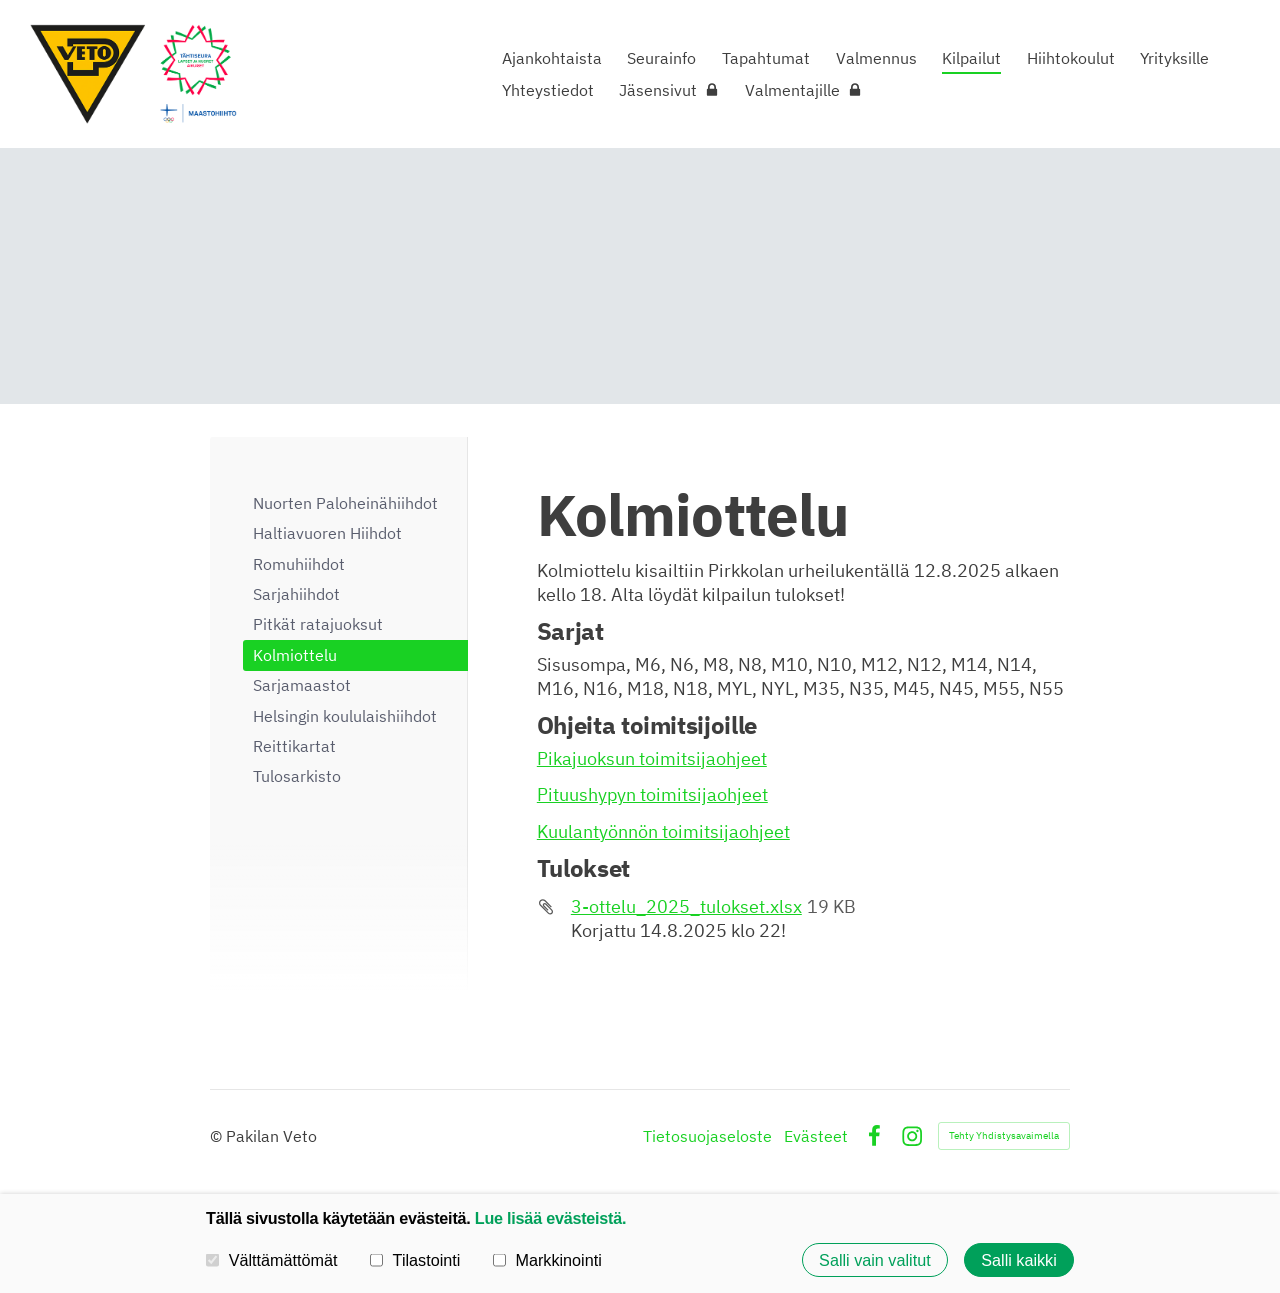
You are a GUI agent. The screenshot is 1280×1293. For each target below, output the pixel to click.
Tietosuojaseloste (707, 1136)
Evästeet (816, 1136)
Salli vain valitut (875, 1260)
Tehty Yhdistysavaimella (1004, 1135)
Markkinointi (547, 1259)
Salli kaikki (1019, 1260)
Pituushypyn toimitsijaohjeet (652, 794)
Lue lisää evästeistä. (550, 1218)
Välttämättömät (272, 1259)
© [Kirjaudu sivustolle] (218, 1136)
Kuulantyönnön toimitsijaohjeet (663, 831)
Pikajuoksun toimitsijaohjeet (652, 758)
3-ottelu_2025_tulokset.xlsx (686, 906)
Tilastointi (415, 1259)
